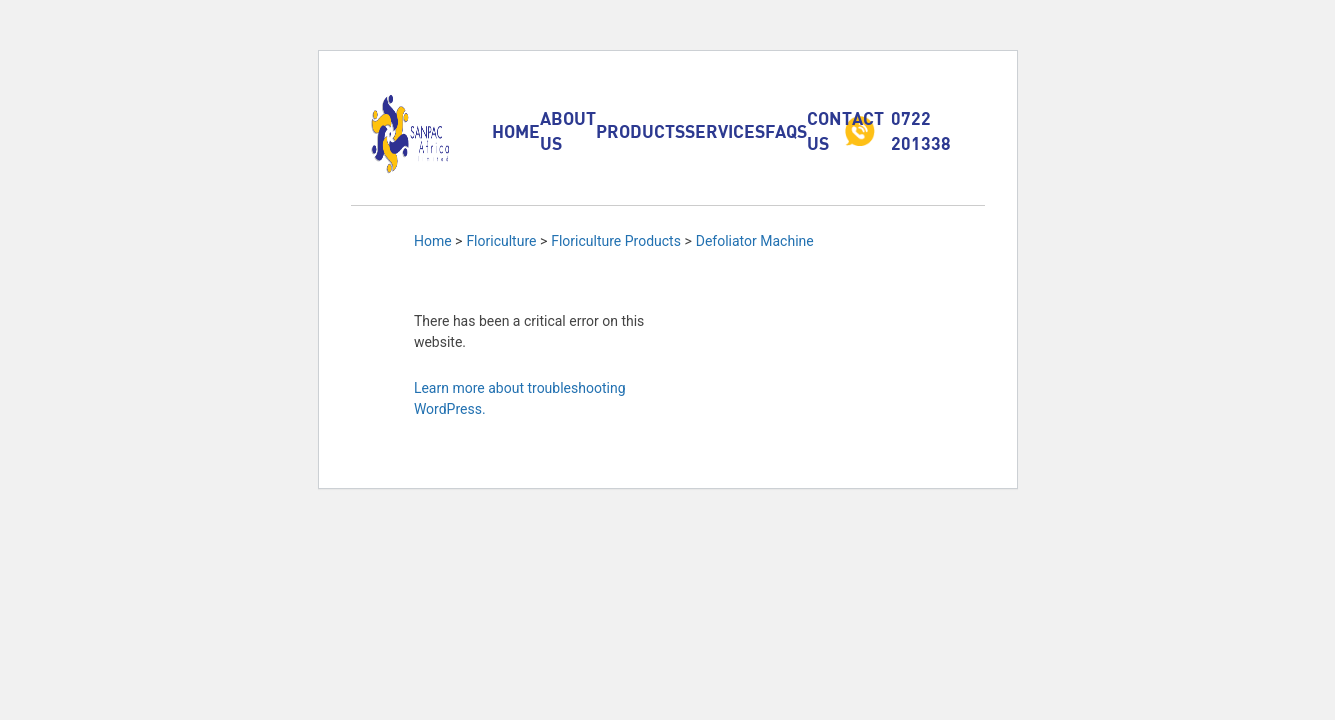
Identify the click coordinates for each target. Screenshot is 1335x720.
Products (640, 131)
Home (516, 131)
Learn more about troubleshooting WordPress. (520, 398)
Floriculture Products (616, 241)
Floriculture (501, 241)
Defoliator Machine (755, 241)
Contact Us (845, 130)
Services (725, 131)
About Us (568, 130)
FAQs (786, 131)
